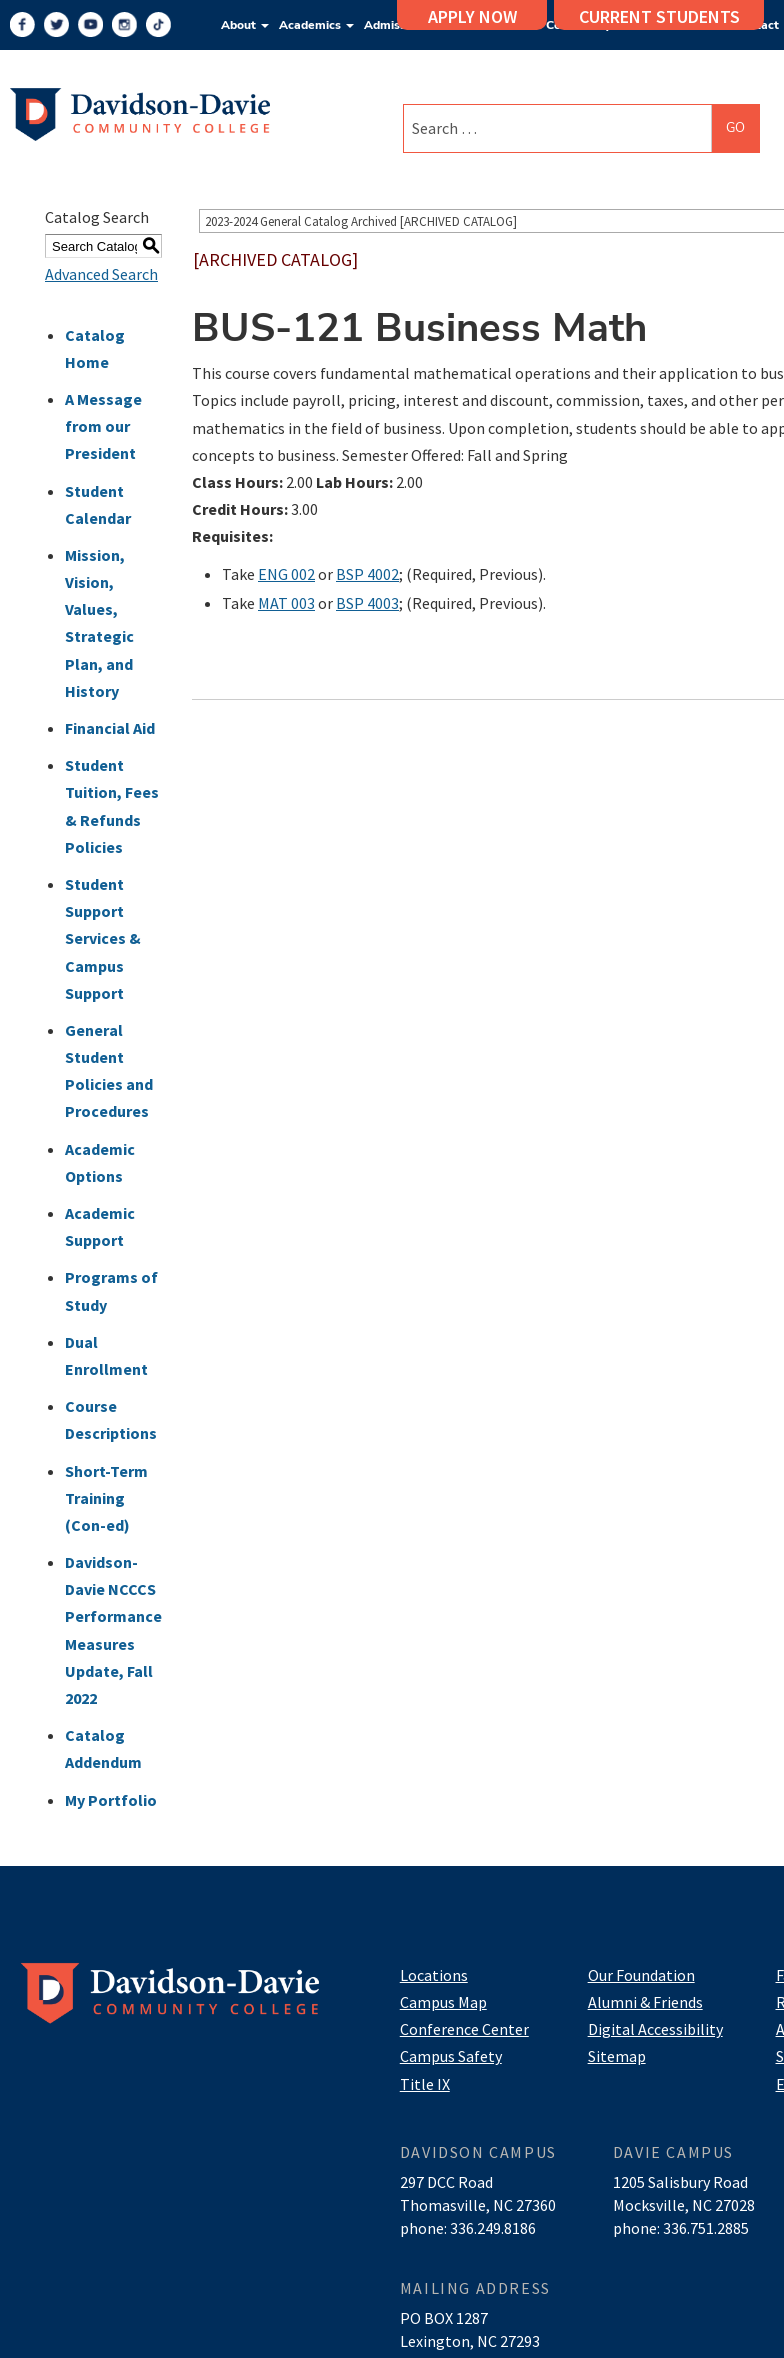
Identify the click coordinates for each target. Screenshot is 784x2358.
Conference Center (464, 2029)
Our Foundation (641, 1975)
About (245, 25)
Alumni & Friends (645, 2002)
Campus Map (443, 2002)
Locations (434, 1975)
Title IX (425, 2084)
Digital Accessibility (655, 2029)
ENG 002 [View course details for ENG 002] (286, 574)
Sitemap (617, 2056)
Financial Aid (110, 728)
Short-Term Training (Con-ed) (106, 1498)
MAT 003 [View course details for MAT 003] (286, 603)
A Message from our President (103, 426)
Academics (316, 25)
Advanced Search (101, 274)
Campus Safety (451, 2056)
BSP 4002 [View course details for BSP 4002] (367, 574)
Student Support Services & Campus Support (103, 938)
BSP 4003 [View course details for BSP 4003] (367, 603)
